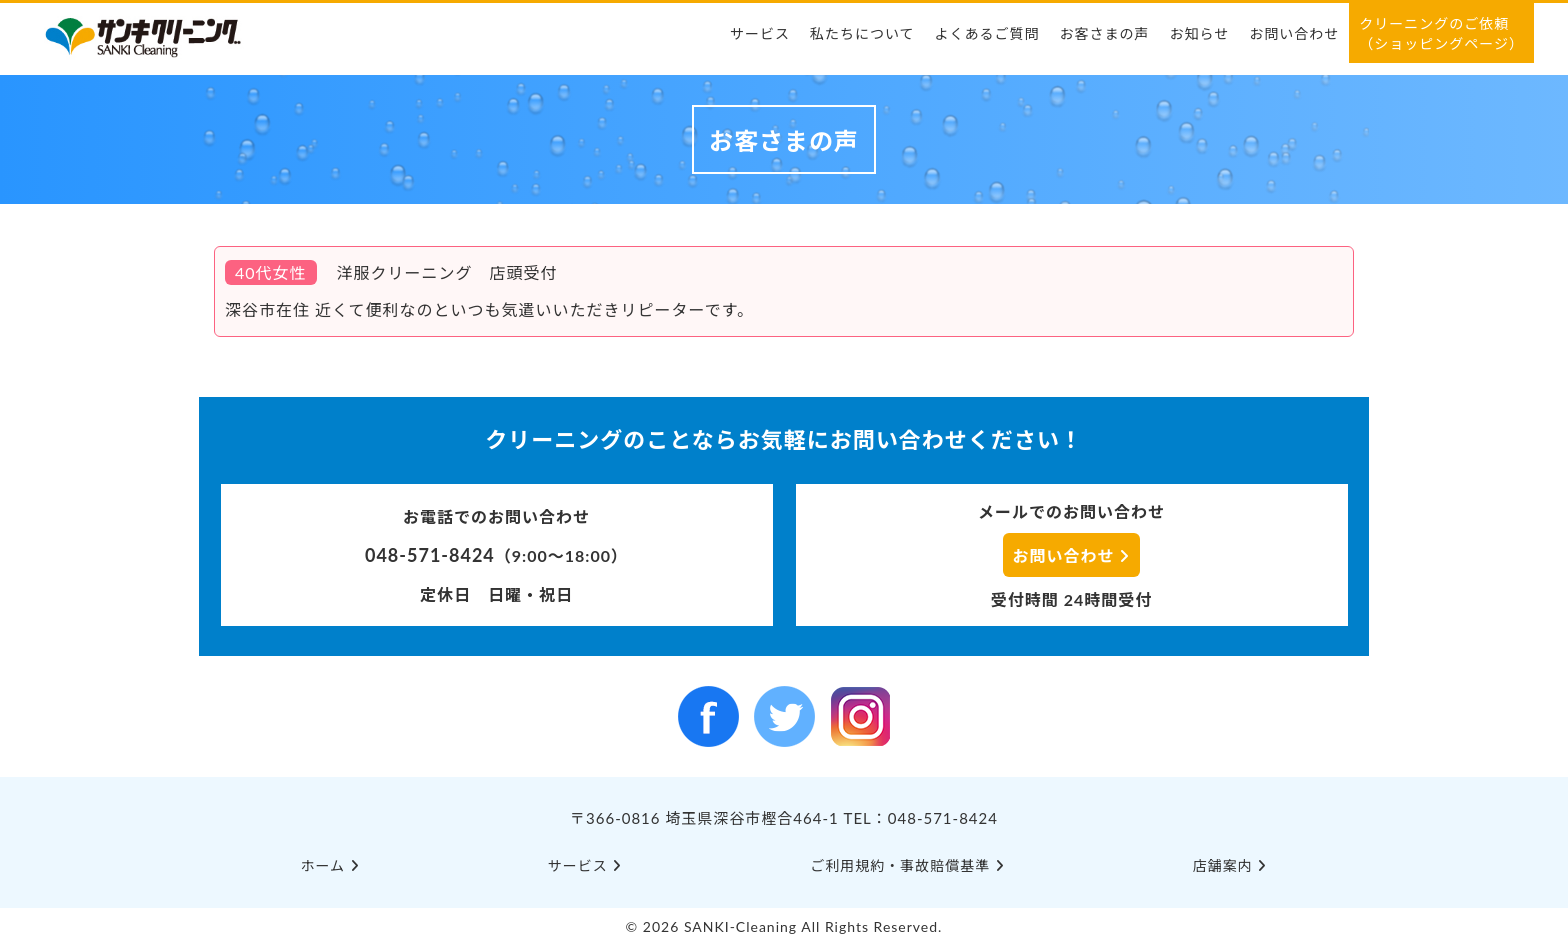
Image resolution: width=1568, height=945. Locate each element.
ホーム (330, 865)
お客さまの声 (1105, 33)
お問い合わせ (1294, 33)
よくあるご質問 (987, 33)
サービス (760, 33)
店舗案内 (1230, 865)
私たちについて (862, 33)
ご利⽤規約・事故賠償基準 (907, 865)
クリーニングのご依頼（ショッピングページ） (1441, 33)
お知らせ (1200, 33)
